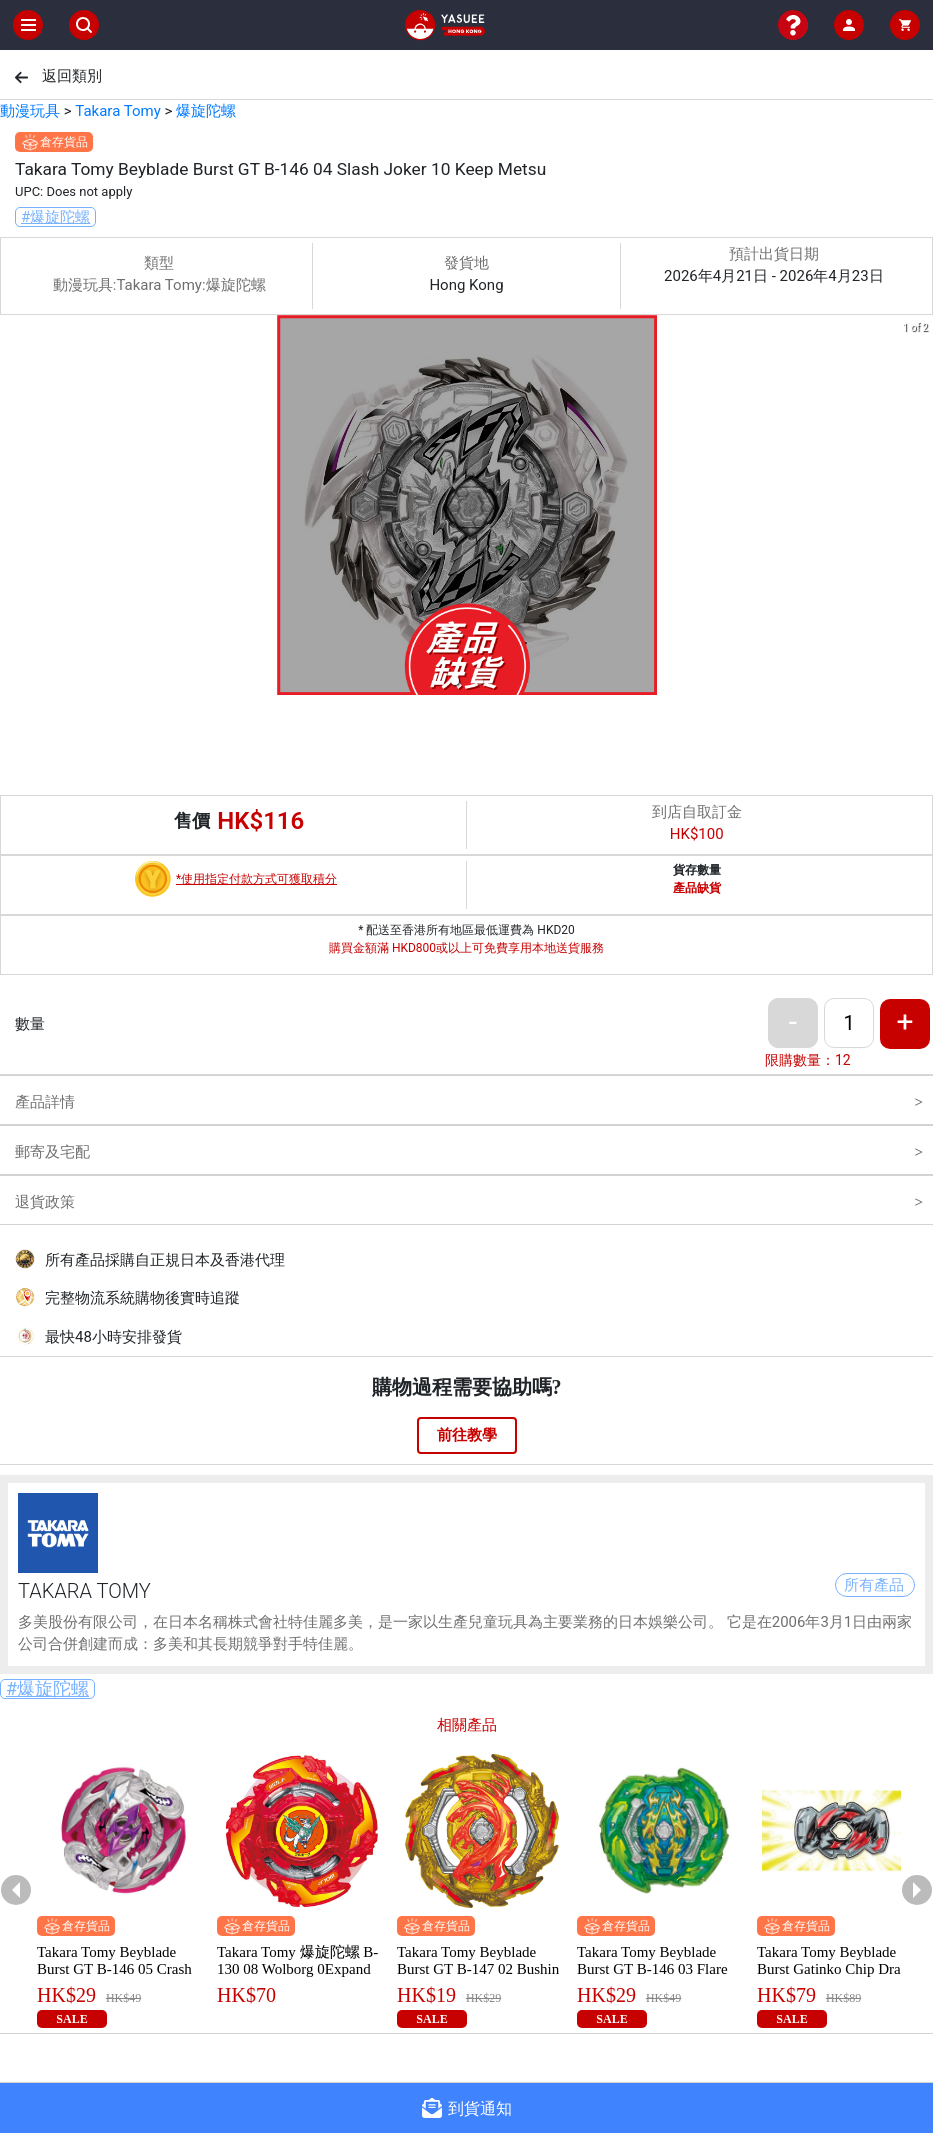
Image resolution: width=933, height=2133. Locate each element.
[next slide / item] (919, 508)
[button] (455, 681)
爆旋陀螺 (206, 111)
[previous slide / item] (14, 508)
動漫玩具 (30, 111)
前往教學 (467, 1435)
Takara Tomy (117, 111)
